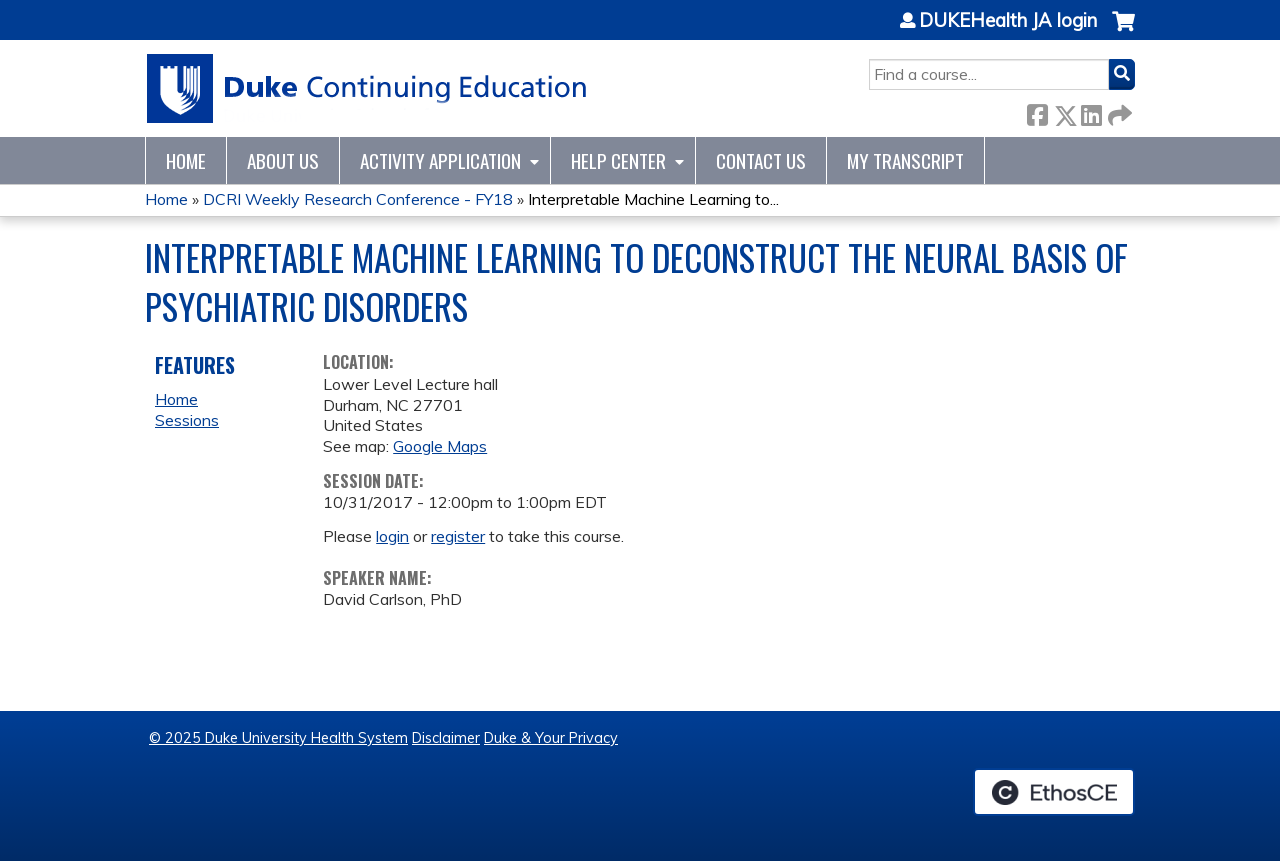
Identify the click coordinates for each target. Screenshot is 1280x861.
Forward (1118, 111)
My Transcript (905, 160)
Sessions (187, 420)
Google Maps (440, 446)
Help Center (618, 160)
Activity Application (440, 160)
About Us (283, 160)
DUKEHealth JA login (1008, 21)
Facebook (1037, 111)
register (458, 536)
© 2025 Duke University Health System (278, 738)
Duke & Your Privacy (551, 738)
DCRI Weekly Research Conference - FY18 (358, 199)
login (392, 536)
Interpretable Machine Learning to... (653, 199)
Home (186, 160)
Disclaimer (446, 738)
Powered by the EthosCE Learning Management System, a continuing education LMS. (1054, 792)
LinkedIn (1091, 111)
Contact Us (761, 160)
